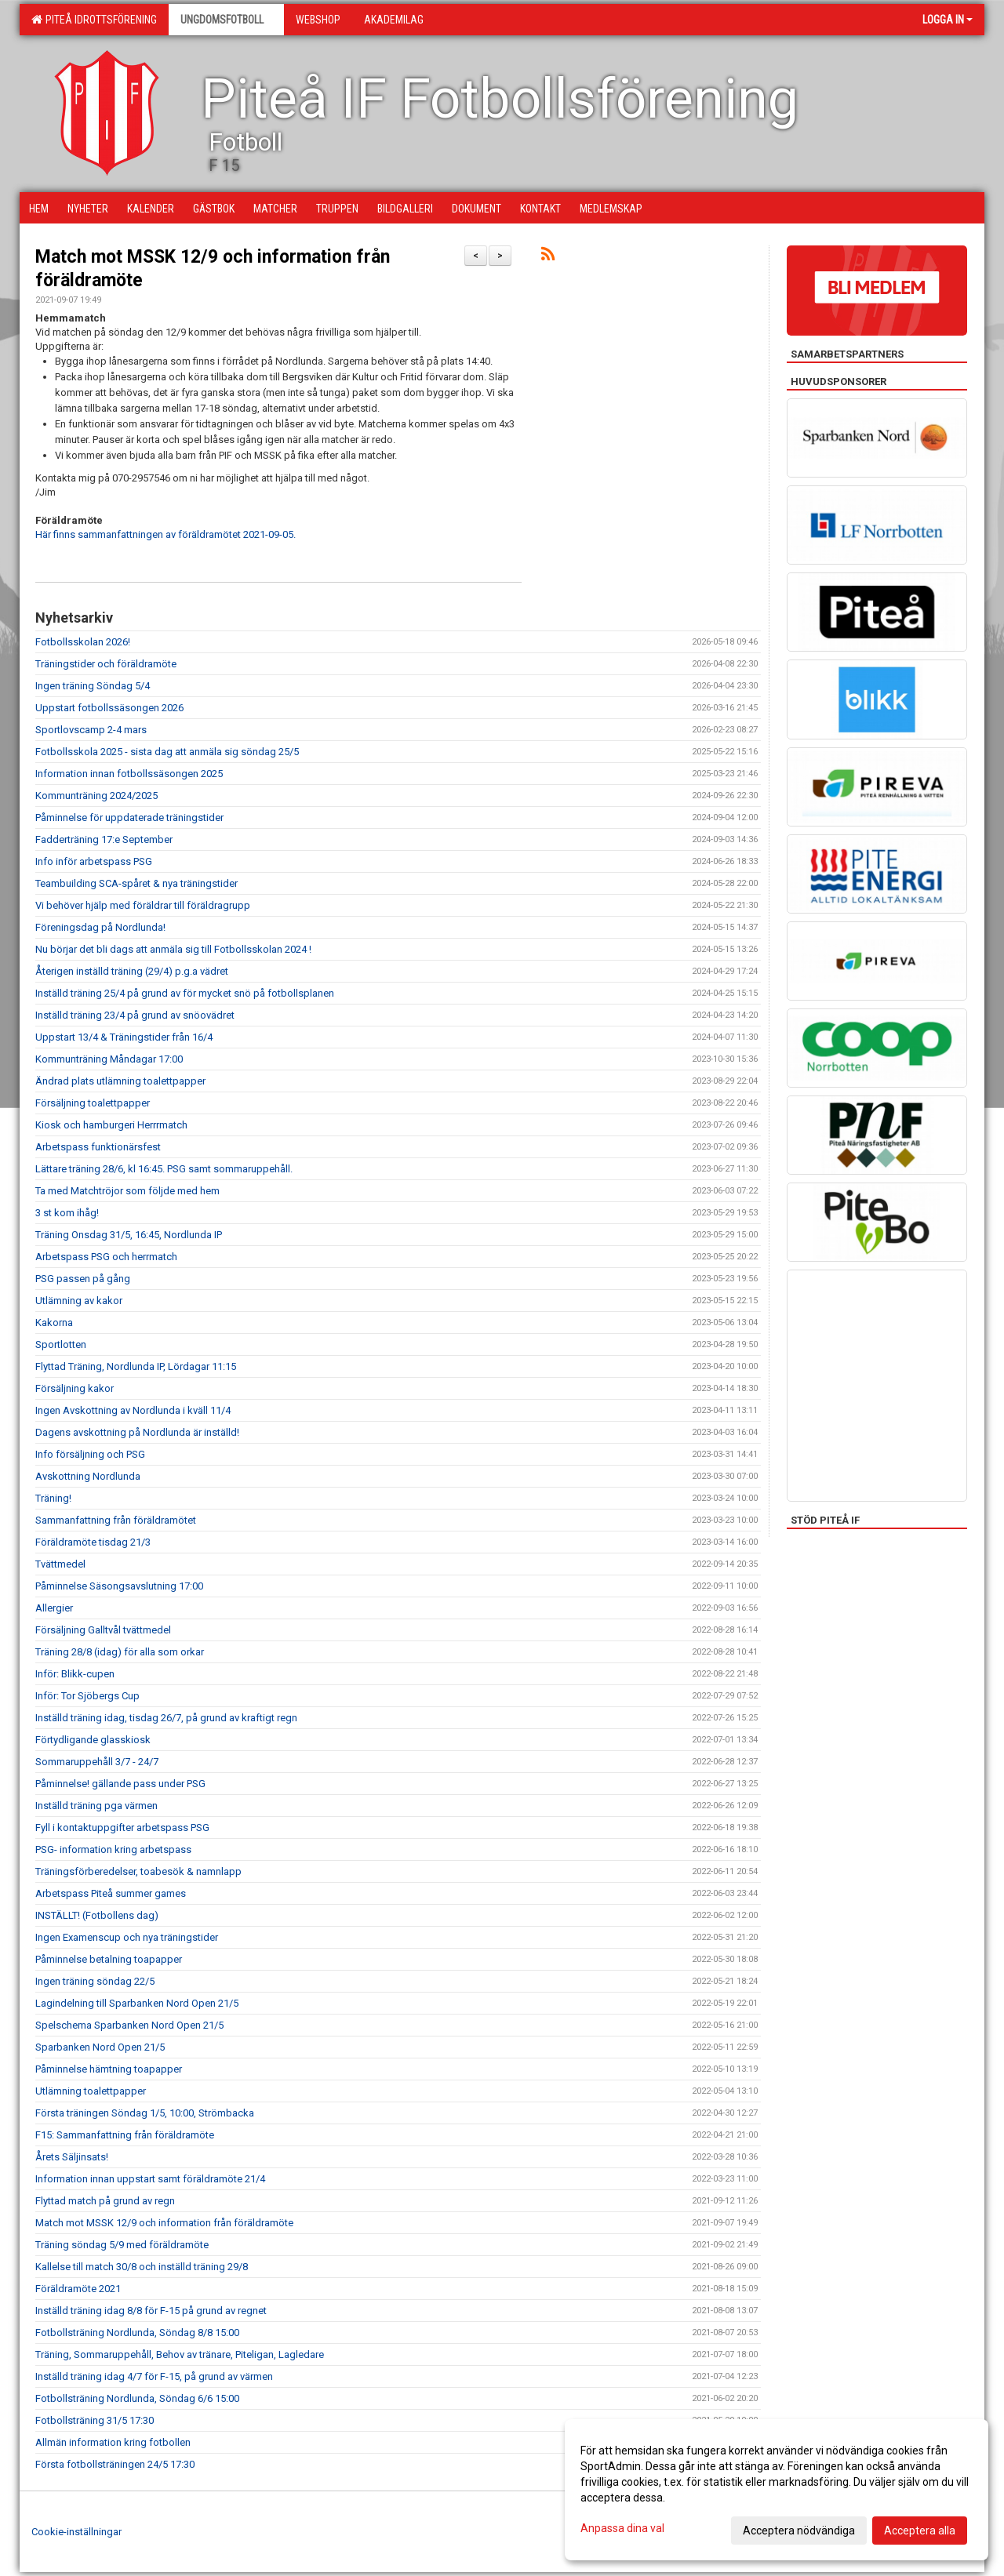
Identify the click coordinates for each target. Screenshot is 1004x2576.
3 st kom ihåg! (67, 1213)
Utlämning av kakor (78, 1300)
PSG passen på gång (82, 1278)
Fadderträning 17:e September (104, 839)
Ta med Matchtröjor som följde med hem (127, 1191)
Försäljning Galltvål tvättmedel (103, 1630)
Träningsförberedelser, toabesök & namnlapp (138, 1871)
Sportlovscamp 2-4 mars (91, 730)
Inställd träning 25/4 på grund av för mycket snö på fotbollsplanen (184, 993)
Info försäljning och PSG (90, 1454)
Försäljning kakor (74, 1388)
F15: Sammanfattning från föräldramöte (124, 2135)
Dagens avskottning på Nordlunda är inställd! (137, 1432)
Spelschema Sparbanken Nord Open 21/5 (129, 2025)
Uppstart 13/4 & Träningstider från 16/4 (124, 1037)
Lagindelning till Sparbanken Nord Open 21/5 (136, 2003)
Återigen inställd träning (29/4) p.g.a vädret (131, 971)
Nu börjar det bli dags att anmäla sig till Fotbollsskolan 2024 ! (173, 949)
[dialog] (776, 2489)
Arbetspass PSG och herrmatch (106, 1257)
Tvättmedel (60, 1564)
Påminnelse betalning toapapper (108, 1959)
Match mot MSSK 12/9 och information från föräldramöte (164, 2223)
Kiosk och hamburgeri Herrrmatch (111, 1125)
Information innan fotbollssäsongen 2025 (129, 773)
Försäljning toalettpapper (92, 1103)
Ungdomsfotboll (226, 19)
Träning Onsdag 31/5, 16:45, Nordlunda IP (128, 1235)
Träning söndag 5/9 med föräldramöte (122, 2245)
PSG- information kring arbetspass (113, 1849)
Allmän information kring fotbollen (113, 2442)
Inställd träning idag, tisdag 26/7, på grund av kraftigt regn (166, 1718)
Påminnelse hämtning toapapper (108, 2069)
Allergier (54, 1608)
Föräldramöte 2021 (78, 2288)
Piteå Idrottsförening (94, 19)
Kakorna (54, 1322)
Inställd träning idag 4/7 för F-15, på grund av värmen (154, 2376)
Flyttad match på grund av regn (105, 2201)
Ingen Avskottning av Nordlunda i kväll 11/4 (133, 1410)
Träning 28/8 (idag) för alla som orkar (119, 1652)
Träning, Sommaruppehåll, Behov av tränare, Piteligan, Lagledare (179, 2354)
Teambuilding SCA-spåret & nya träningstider (136, 883)
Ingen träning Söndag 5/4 (92, 686)
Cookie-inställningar (76, 2532)
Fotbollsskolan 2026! (82, 642)
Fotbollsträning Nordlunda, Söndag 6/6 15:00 (137, 2398)
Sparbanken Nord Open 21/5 (100, 2047)
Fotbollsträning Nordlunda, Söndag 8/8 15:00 (137, 2332)
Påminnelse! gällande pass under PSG (120, 1783)
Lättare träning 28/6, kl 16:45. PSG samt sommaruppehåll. (164, 1169)
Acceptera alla (919, 2530)
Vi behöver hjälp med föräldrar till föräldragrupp (142, 905)
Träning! (53, 1498)
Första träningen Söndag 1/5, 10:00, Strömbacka (144, 2113)
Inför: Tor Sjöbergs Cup (87, 1696)
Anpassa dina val (622, 2528)
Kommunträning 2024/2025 (96, 795)
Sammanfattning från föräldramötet (115, 1520)
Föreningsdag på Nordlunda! (100, 927)
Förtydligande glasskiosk (93, 1740)
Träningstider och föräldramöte (105, 664)
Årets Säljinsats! (71, 2157)
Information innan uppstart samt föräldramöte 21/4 (150, 2179)
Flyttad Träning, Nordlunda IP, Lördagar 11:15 (135, 1366)
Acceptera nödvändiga (799, 2530)
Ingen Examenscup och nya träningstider (126, 1937)
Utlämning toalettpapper (90, 2091)
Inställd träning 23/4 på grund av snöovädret (135, 1015)
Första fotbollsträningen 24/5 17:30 (115, 2464)
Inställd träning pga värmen (96, 1805)
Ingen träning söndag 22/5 (95, 1981)
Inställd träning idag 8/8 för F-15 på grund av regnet (151, 2310)
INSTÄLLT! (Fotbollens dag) (96, 1915)
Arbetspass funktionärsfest (98, 1147)
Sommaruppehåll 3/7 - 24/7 (96, 1762)
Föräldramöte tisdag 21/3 (93, 1542)
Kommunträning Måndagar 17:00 (109, 1059)
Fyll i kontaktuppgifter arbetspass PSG (122, 1827)
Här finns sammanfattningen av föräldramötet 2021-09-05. (165, 534)
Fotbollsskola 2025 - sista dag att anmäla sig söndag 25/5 (167, 752)
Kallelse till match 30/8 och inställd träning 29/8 (141, 2267)
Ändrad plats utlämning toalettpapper (120, 1081)
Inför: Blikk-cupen (75, 1674)
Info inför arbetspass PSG (93, 861)
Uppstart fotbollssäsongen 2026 (109, 708)
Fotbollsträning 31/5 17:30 (94, 2420)
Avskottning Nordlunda (87, 1476)
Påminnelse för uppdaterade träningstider (129, 817)
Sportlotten (60, 1344)
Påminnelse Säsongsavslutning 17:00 (119, 1586)
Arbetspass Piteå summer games (110, 1893)
